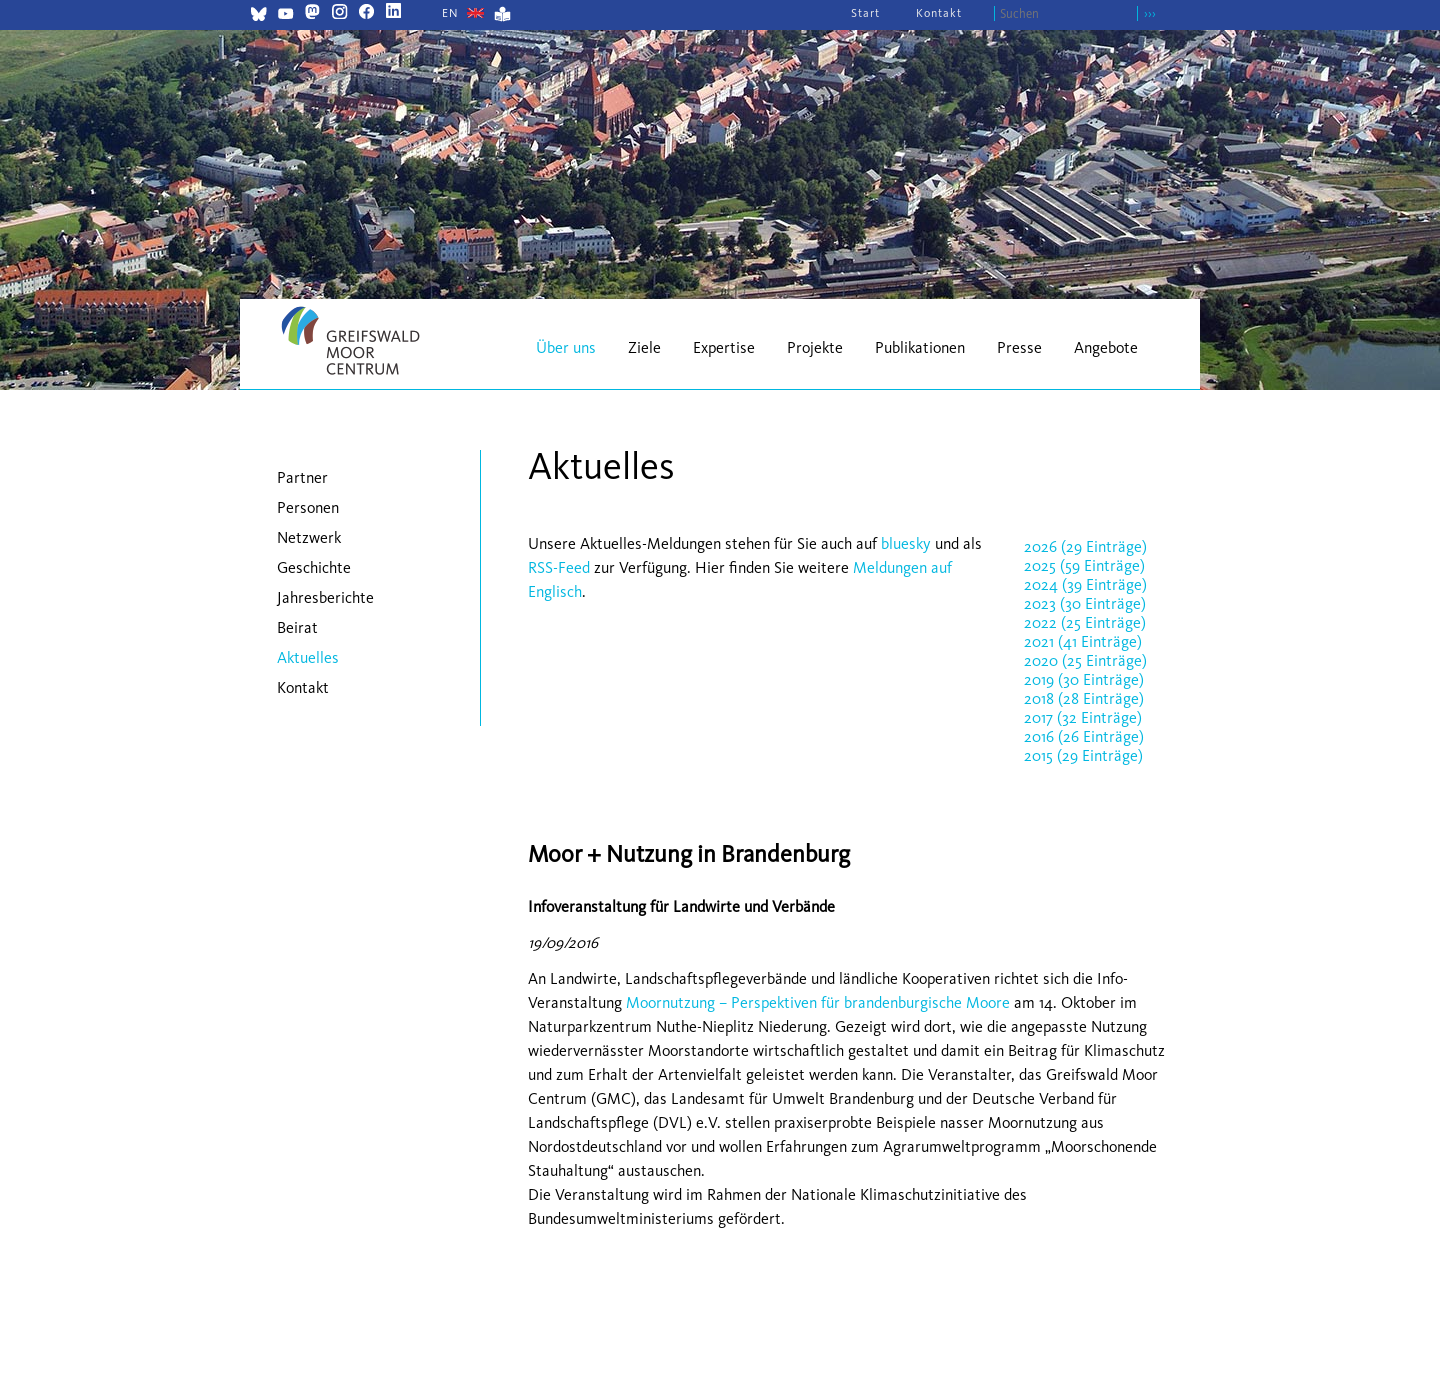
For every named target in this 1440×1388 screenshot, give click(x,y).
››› (1150, 13)
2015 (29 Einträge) (1083, 755)
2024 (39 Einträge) (1085, 584)
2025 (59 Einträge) (1084, 565)
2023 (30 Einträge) (1085, 603)
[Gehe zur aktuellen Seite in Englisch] (450, 13)
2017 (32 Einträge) (1083, 717)
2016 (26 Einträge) (1084, 736)
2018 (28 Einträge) (1084, 698)
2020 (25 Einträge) (1085, 660)
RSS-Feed (559, 567)
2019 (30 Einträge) (1084, 679)
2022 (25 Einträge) (1085, 622)
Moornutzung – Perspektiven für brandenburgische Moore (818, 1002)
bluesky (906, 543)
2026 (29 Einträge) (1085, 546)
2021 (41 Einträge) (1083, 641)
